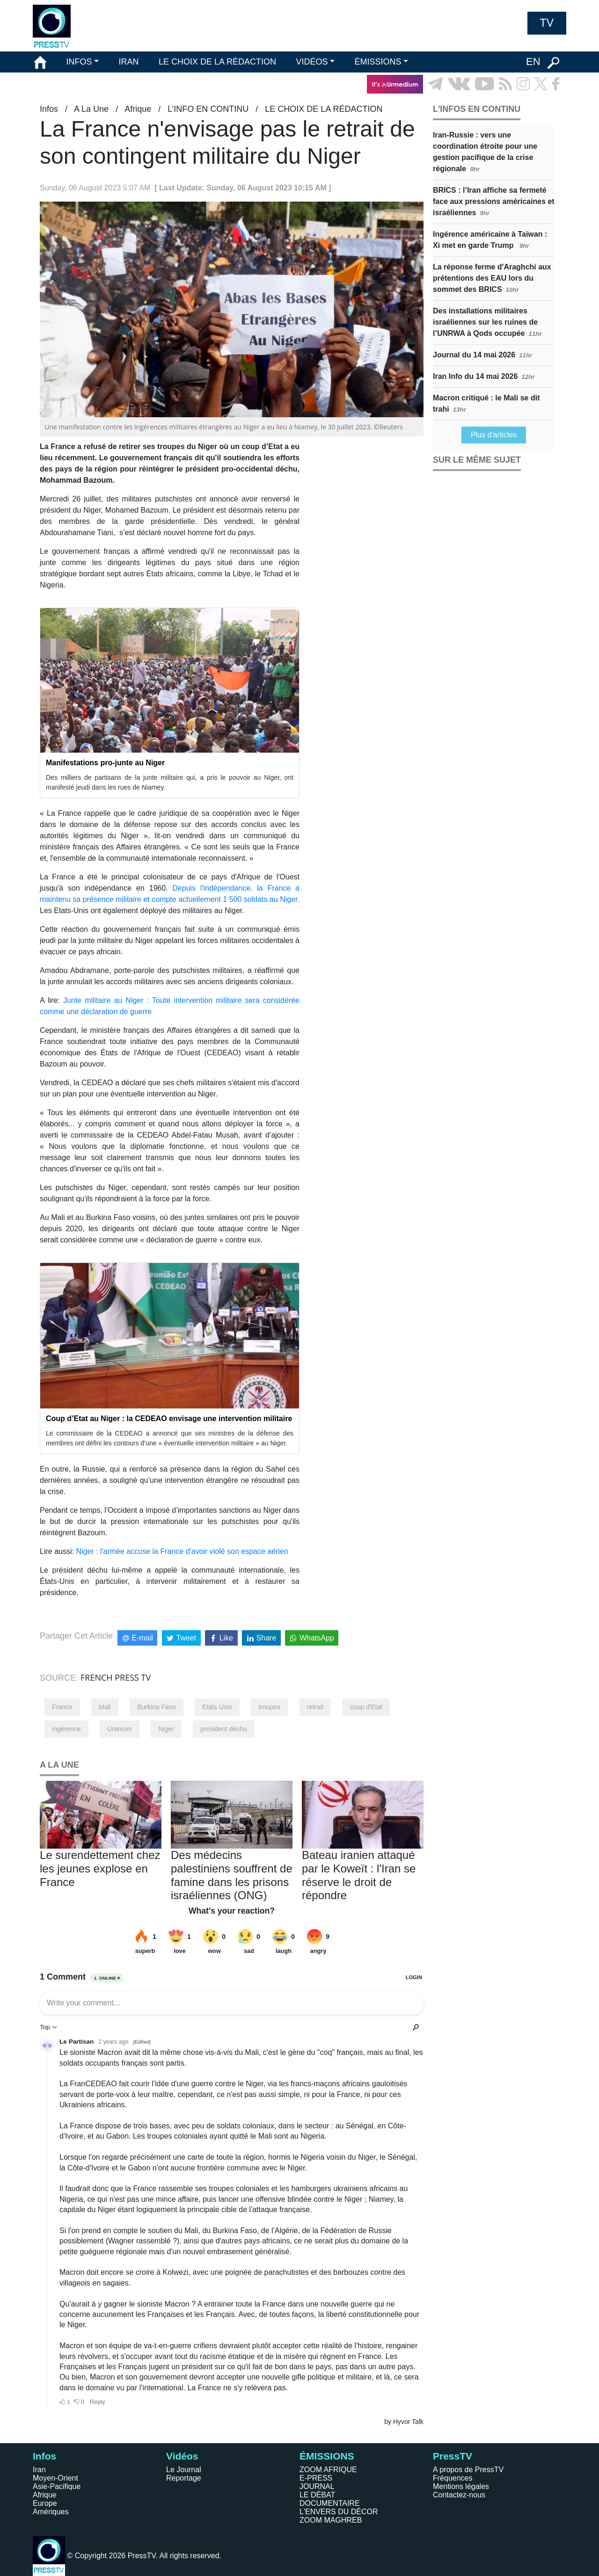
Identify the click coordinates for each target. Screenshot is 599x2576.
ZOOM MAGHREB (331, 2520)
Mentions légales (461, 2486)
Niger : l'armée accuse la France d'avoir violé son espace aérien (182, 1551)
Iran (39, 2470)
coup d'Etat (366, 1707)
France (62, 1707)
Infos (49, 109)
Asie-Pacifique (56, 2486)
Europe (45, 2503)
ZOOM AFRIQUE (328, 2470)
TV (547, 23)
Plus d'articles (494, 435)
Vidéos (182, 2456)
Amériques (50, 2512)
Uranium (119, 1729)
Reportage (183, 2478)
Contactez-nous (459, 2495)
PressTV (452, 2456)
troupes (269, 1707)
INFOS (79, 61)
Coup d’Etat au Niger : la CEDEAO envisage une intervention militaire (169, 1418)
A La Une (91, 109)
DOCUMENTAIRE (330, 2503)
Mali (105, 1707)
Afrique (137, 109)
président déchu (223, 1729)
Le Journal (183, 2470)
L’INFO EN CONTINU (208, 109)
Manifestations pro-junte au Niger (105, 763)
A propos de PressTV (468, 2470)
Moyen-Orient (55, 2478)
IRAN (129, 61)
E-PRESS (316, 2478)
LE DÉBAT (317, 2495)
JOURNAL (317, 2486)
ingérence (66, 1729)
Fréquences (453, 2478)
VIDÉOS (312, 61)
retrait (315, 1707)
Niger (166, 1729)
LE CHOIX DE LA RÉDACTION (217, 61)
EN (533, 61)
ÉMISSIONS (378, 61)
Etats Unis (217, 1707)
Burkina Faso (156, 1707)
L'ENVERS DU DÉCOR (339, 2512)
